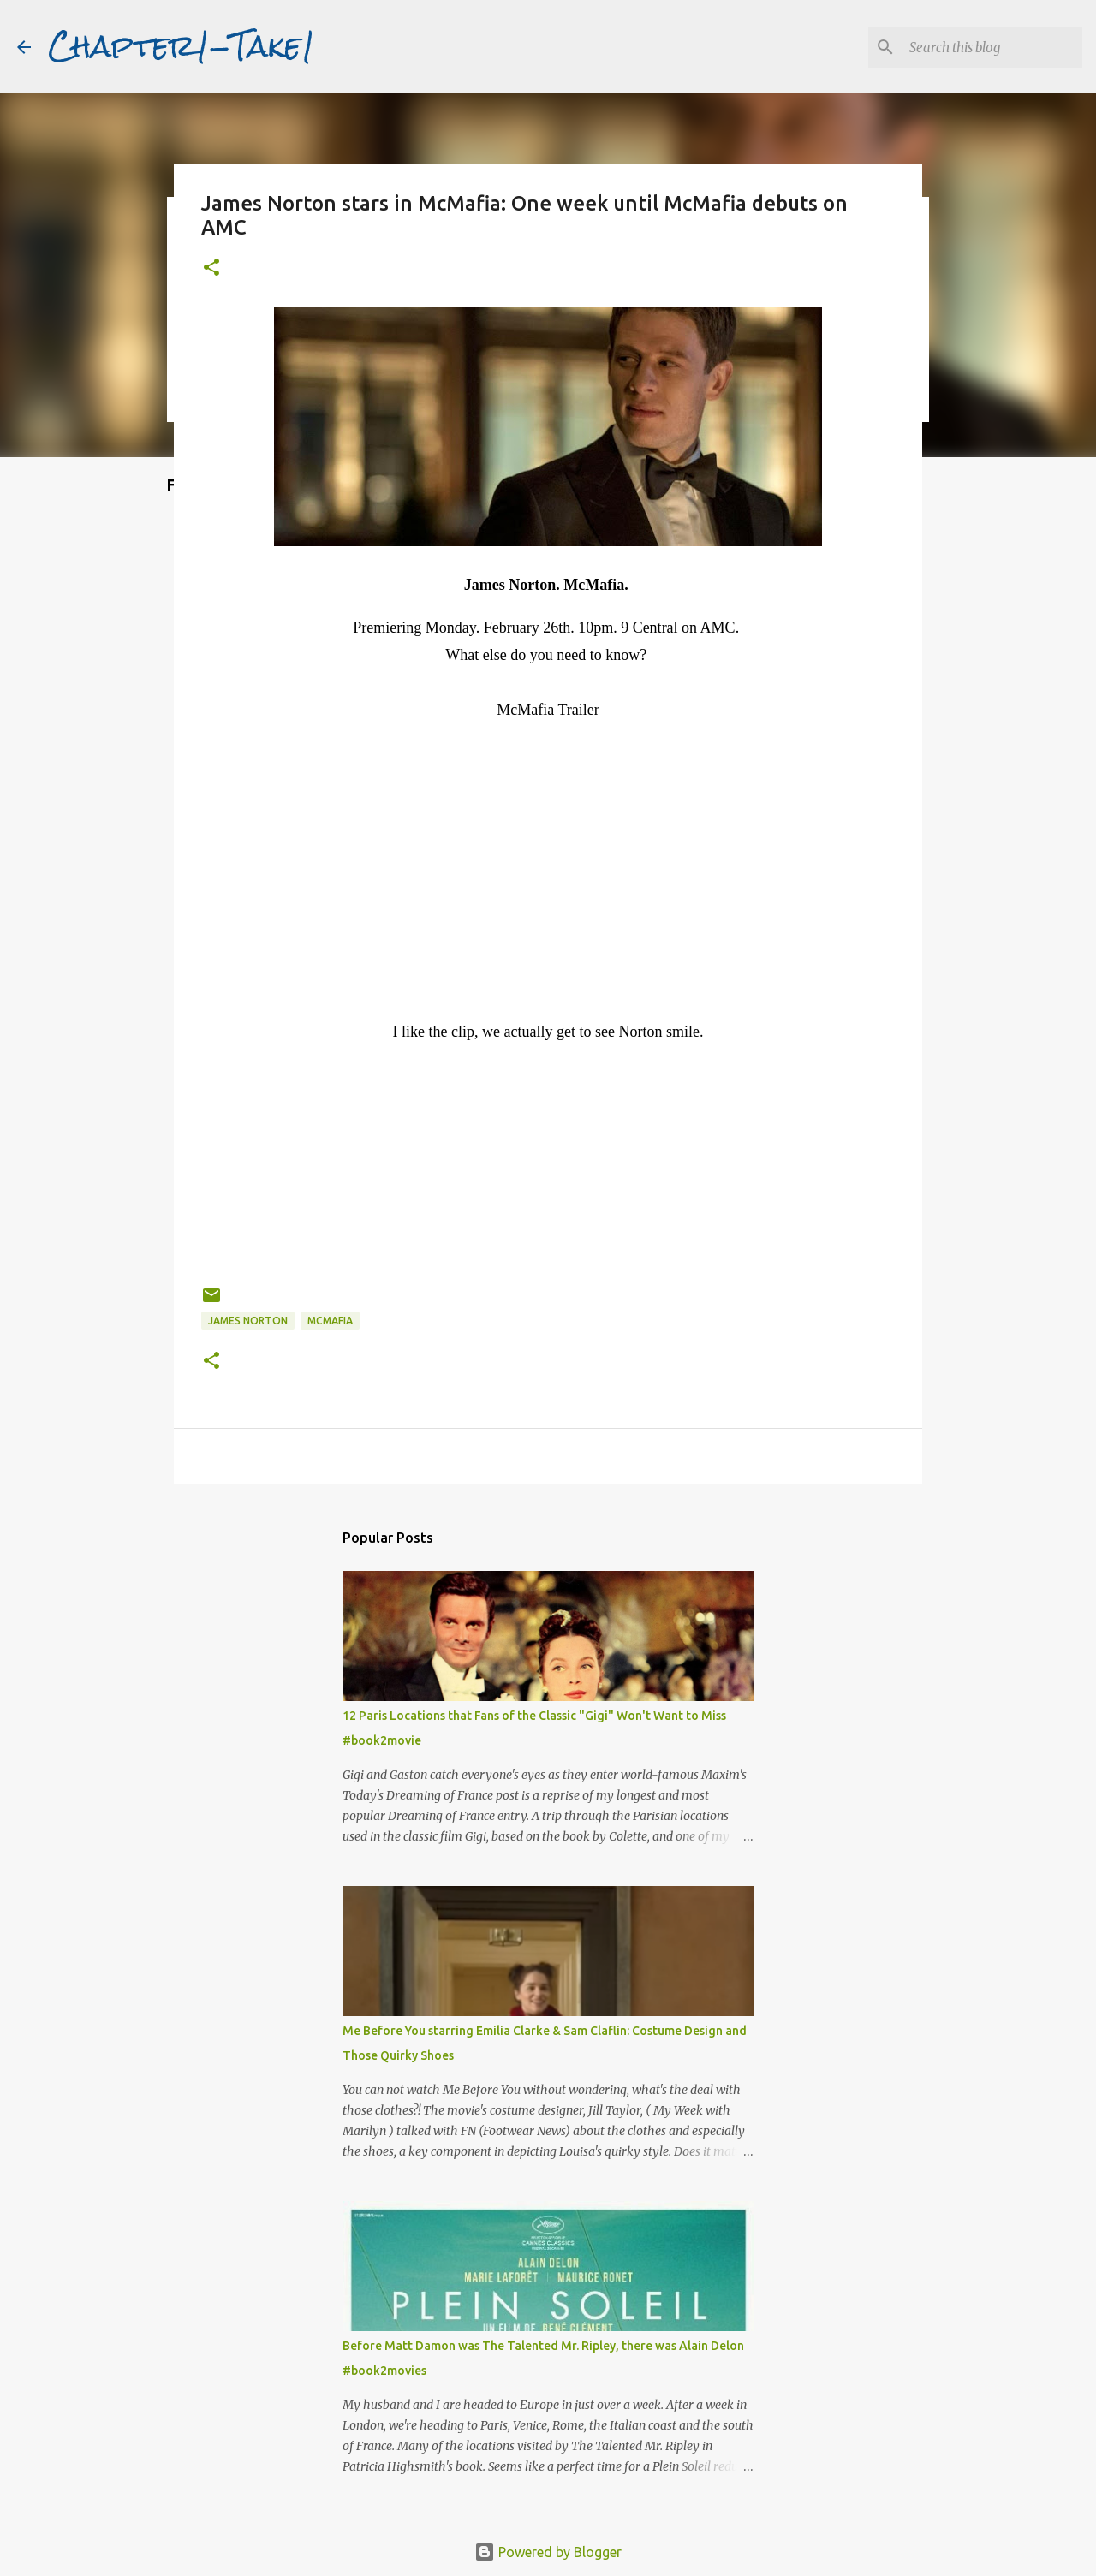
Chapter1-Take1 (181, 46)
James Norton (248, 1320)
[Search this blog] (992, 47)
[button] (211, 268)
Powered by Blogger (548, 2552)
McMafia (330, 1320)
